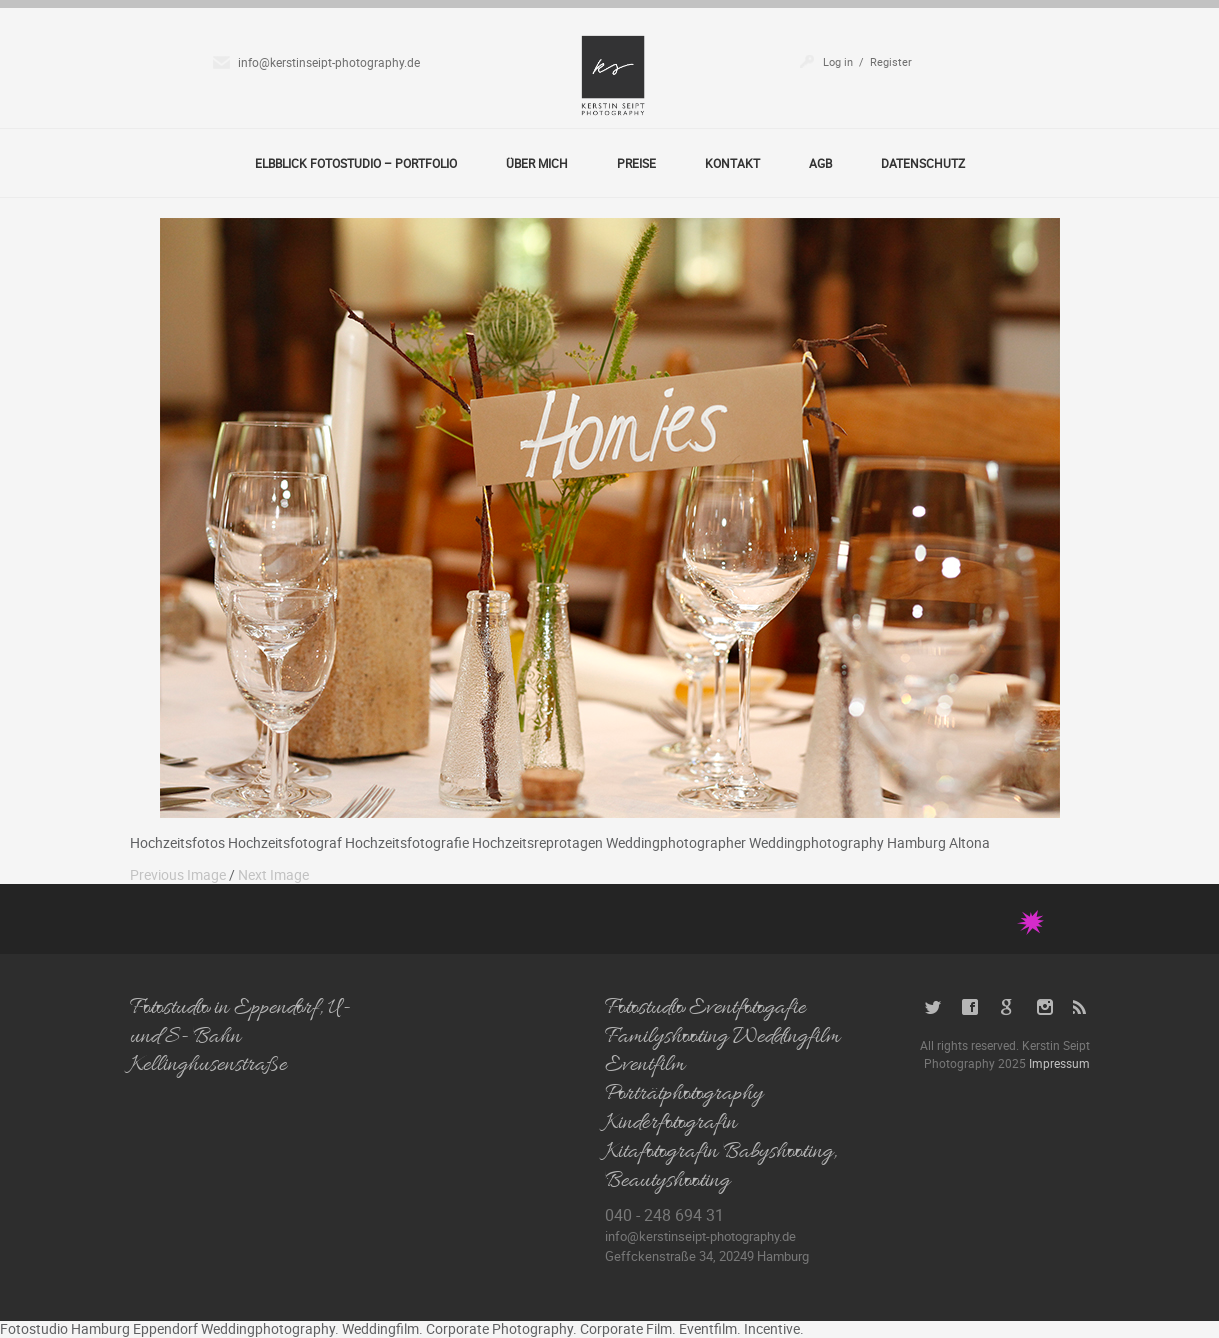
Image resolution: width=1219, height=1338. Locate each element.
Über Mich (537, 163)
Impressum (1059, 1063)
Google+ (1007, 1007)
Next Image (273, 874)
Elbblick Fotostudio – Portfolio (356, 163)
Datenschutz (923, 163)
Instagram (1044, 1007)
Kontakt (732, 163)
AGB (820, 163)
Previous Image (178, 874)
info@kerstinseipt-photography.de (329, 62)
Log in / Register (867, 61)
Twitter (933, 1007)
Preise (636, 163)
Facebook (970, 1007)
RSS (1081, 1007)
